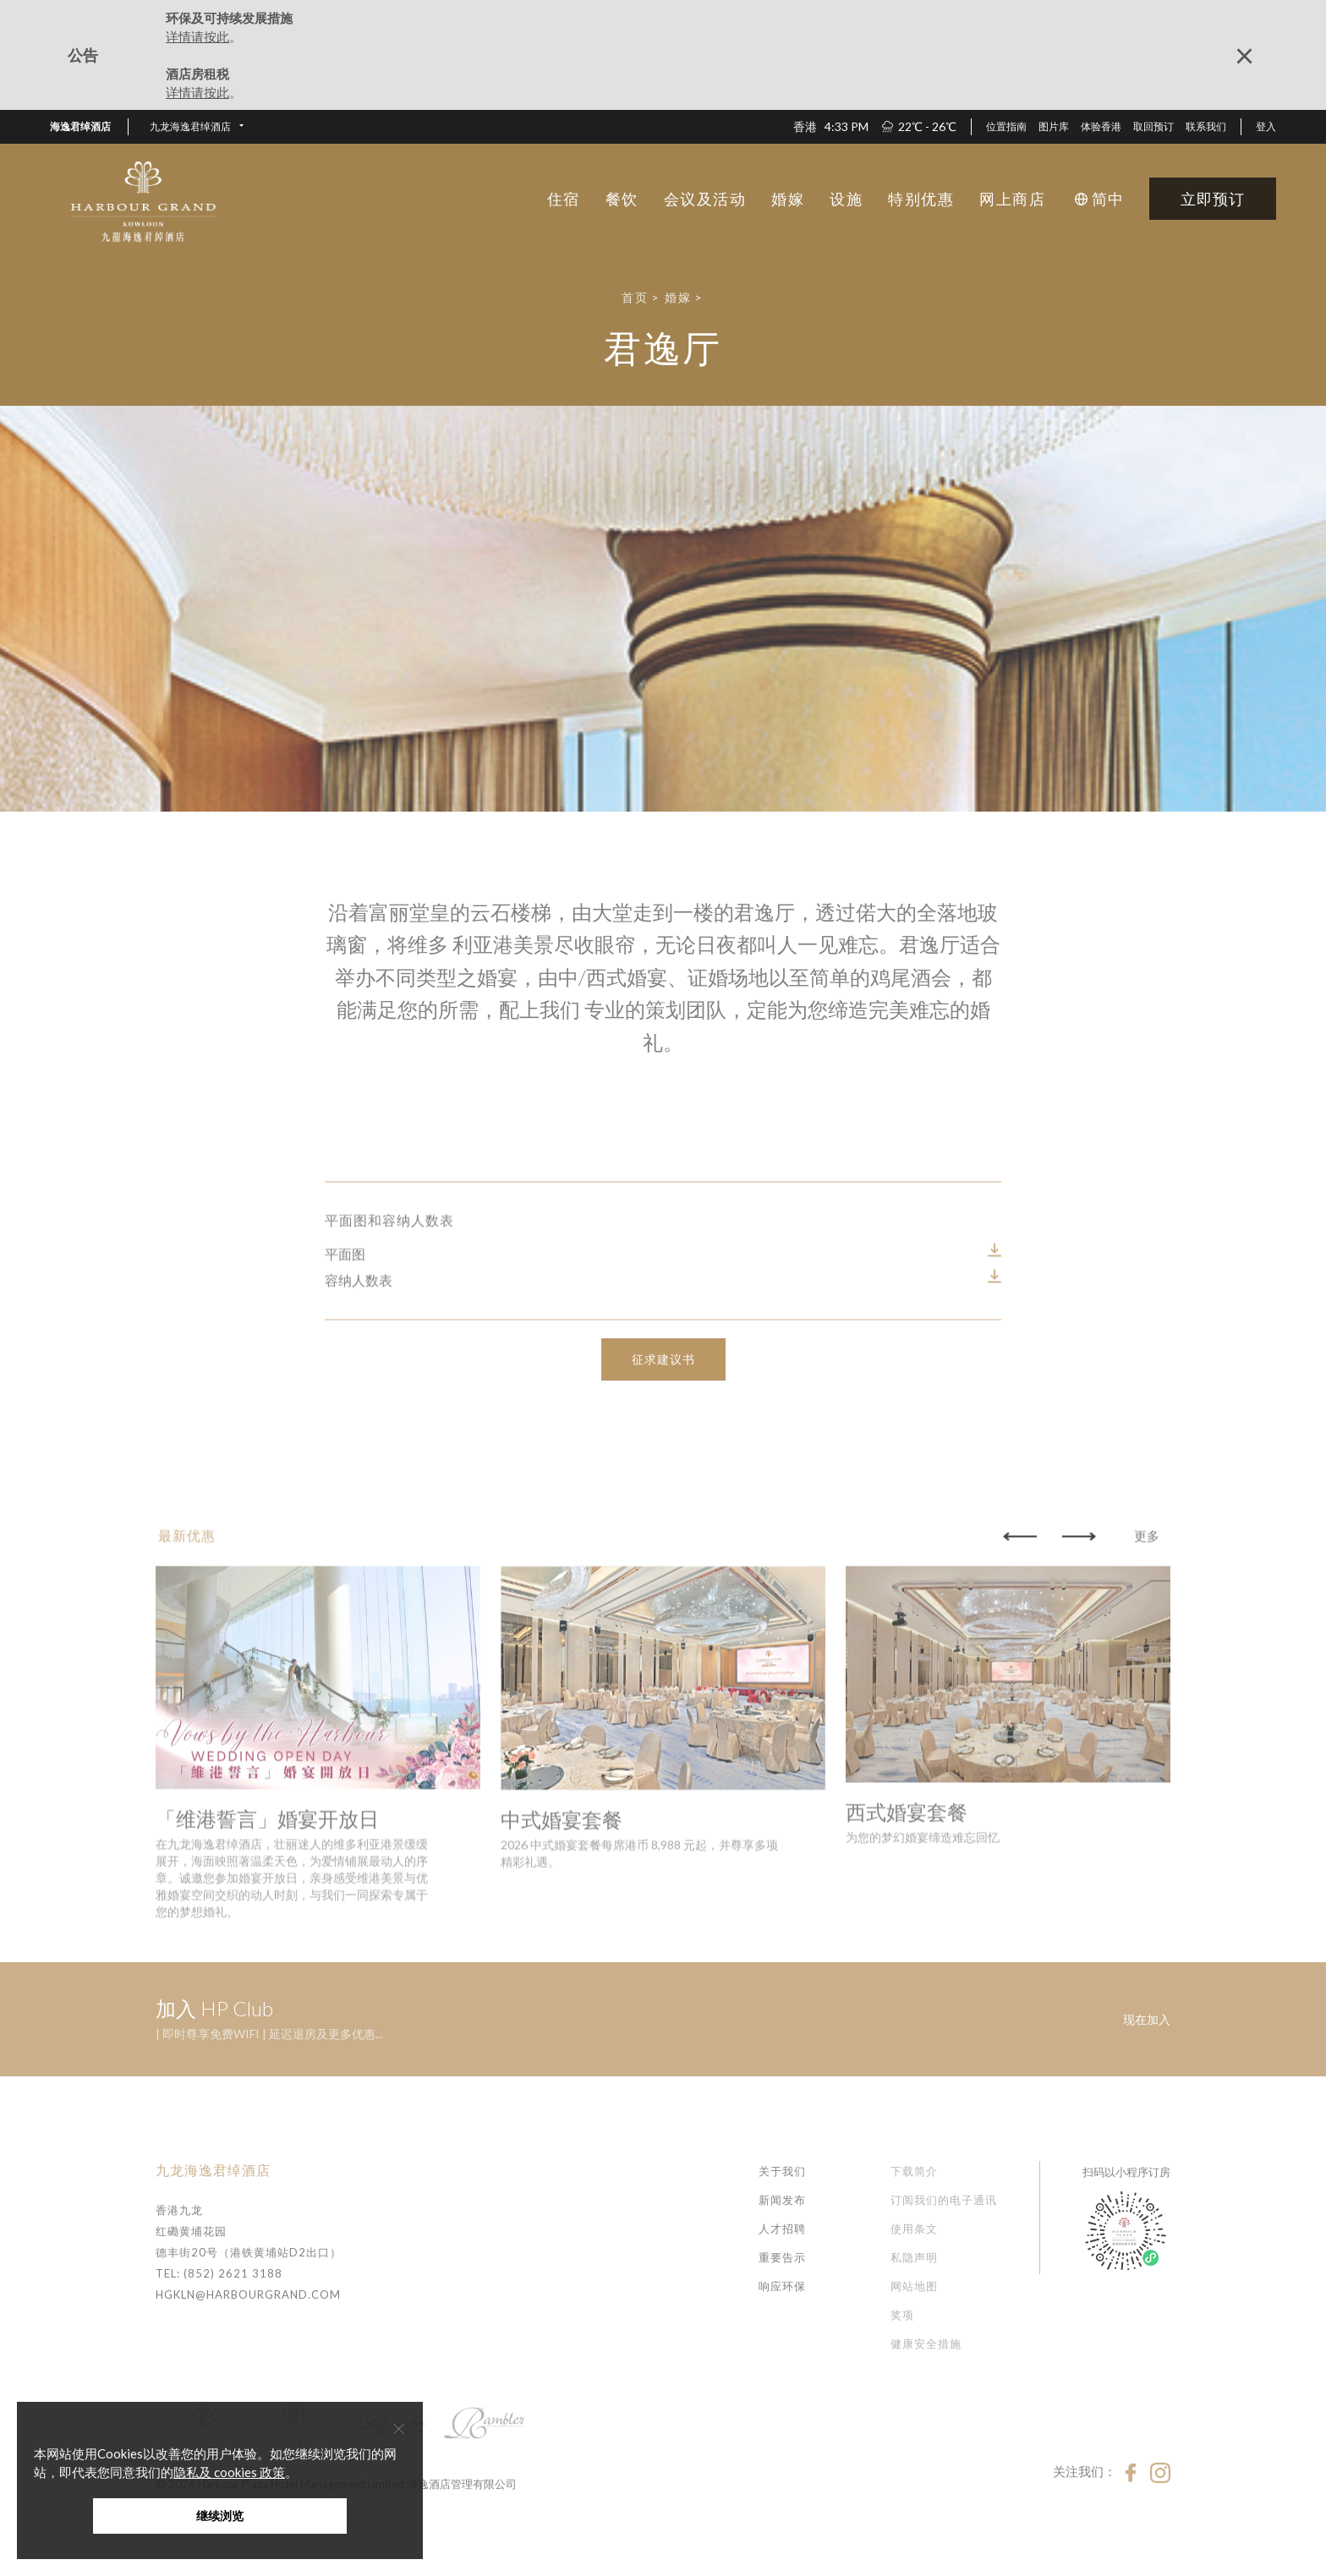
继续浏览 (220, 2515)
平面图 (345, 1336)
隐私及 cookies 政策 (229, 2472)
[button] (196, 127)
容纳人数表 (358, 1362)
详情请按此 (197, 36)
